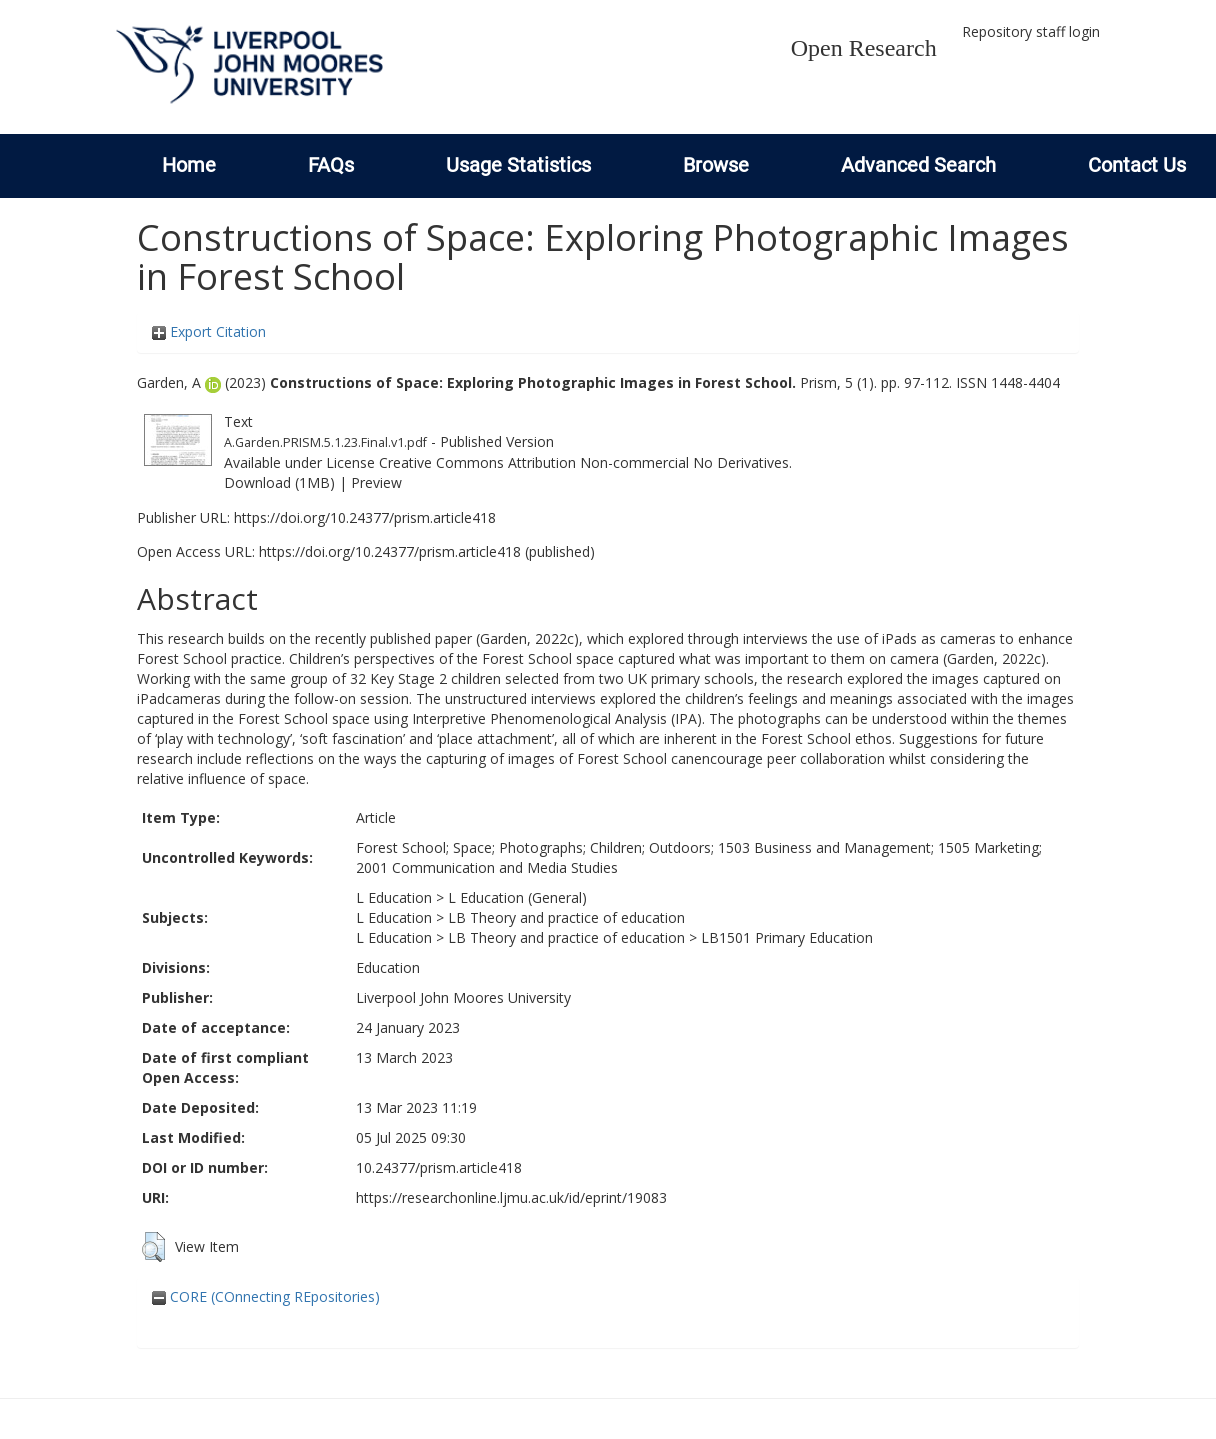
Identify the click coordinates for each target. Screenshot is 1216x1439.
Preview (376, 482)
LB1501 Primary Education (787, 937)
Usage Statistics (518, 165)
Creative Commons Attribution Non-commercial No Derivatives (584, 462)
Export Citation (209, 331)
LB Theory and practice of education (566, 917)
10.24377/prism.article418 (439, 1167)
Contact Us (1137, 165)
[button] (153, 1247)
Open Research (864, 48)
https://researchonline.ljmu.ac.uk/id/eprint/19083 (511, 1197)
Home (189, 165)
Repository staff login (1031, 31)
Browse (716, 165)
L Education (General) (517, 897)
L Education (394, 897)
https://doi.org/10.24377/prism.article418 (365, 517)
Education (388, 967)
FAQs (331, 165)
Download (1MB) (279, 482)
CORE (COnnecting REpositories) (266, 1296)
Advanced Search (918, 165)
